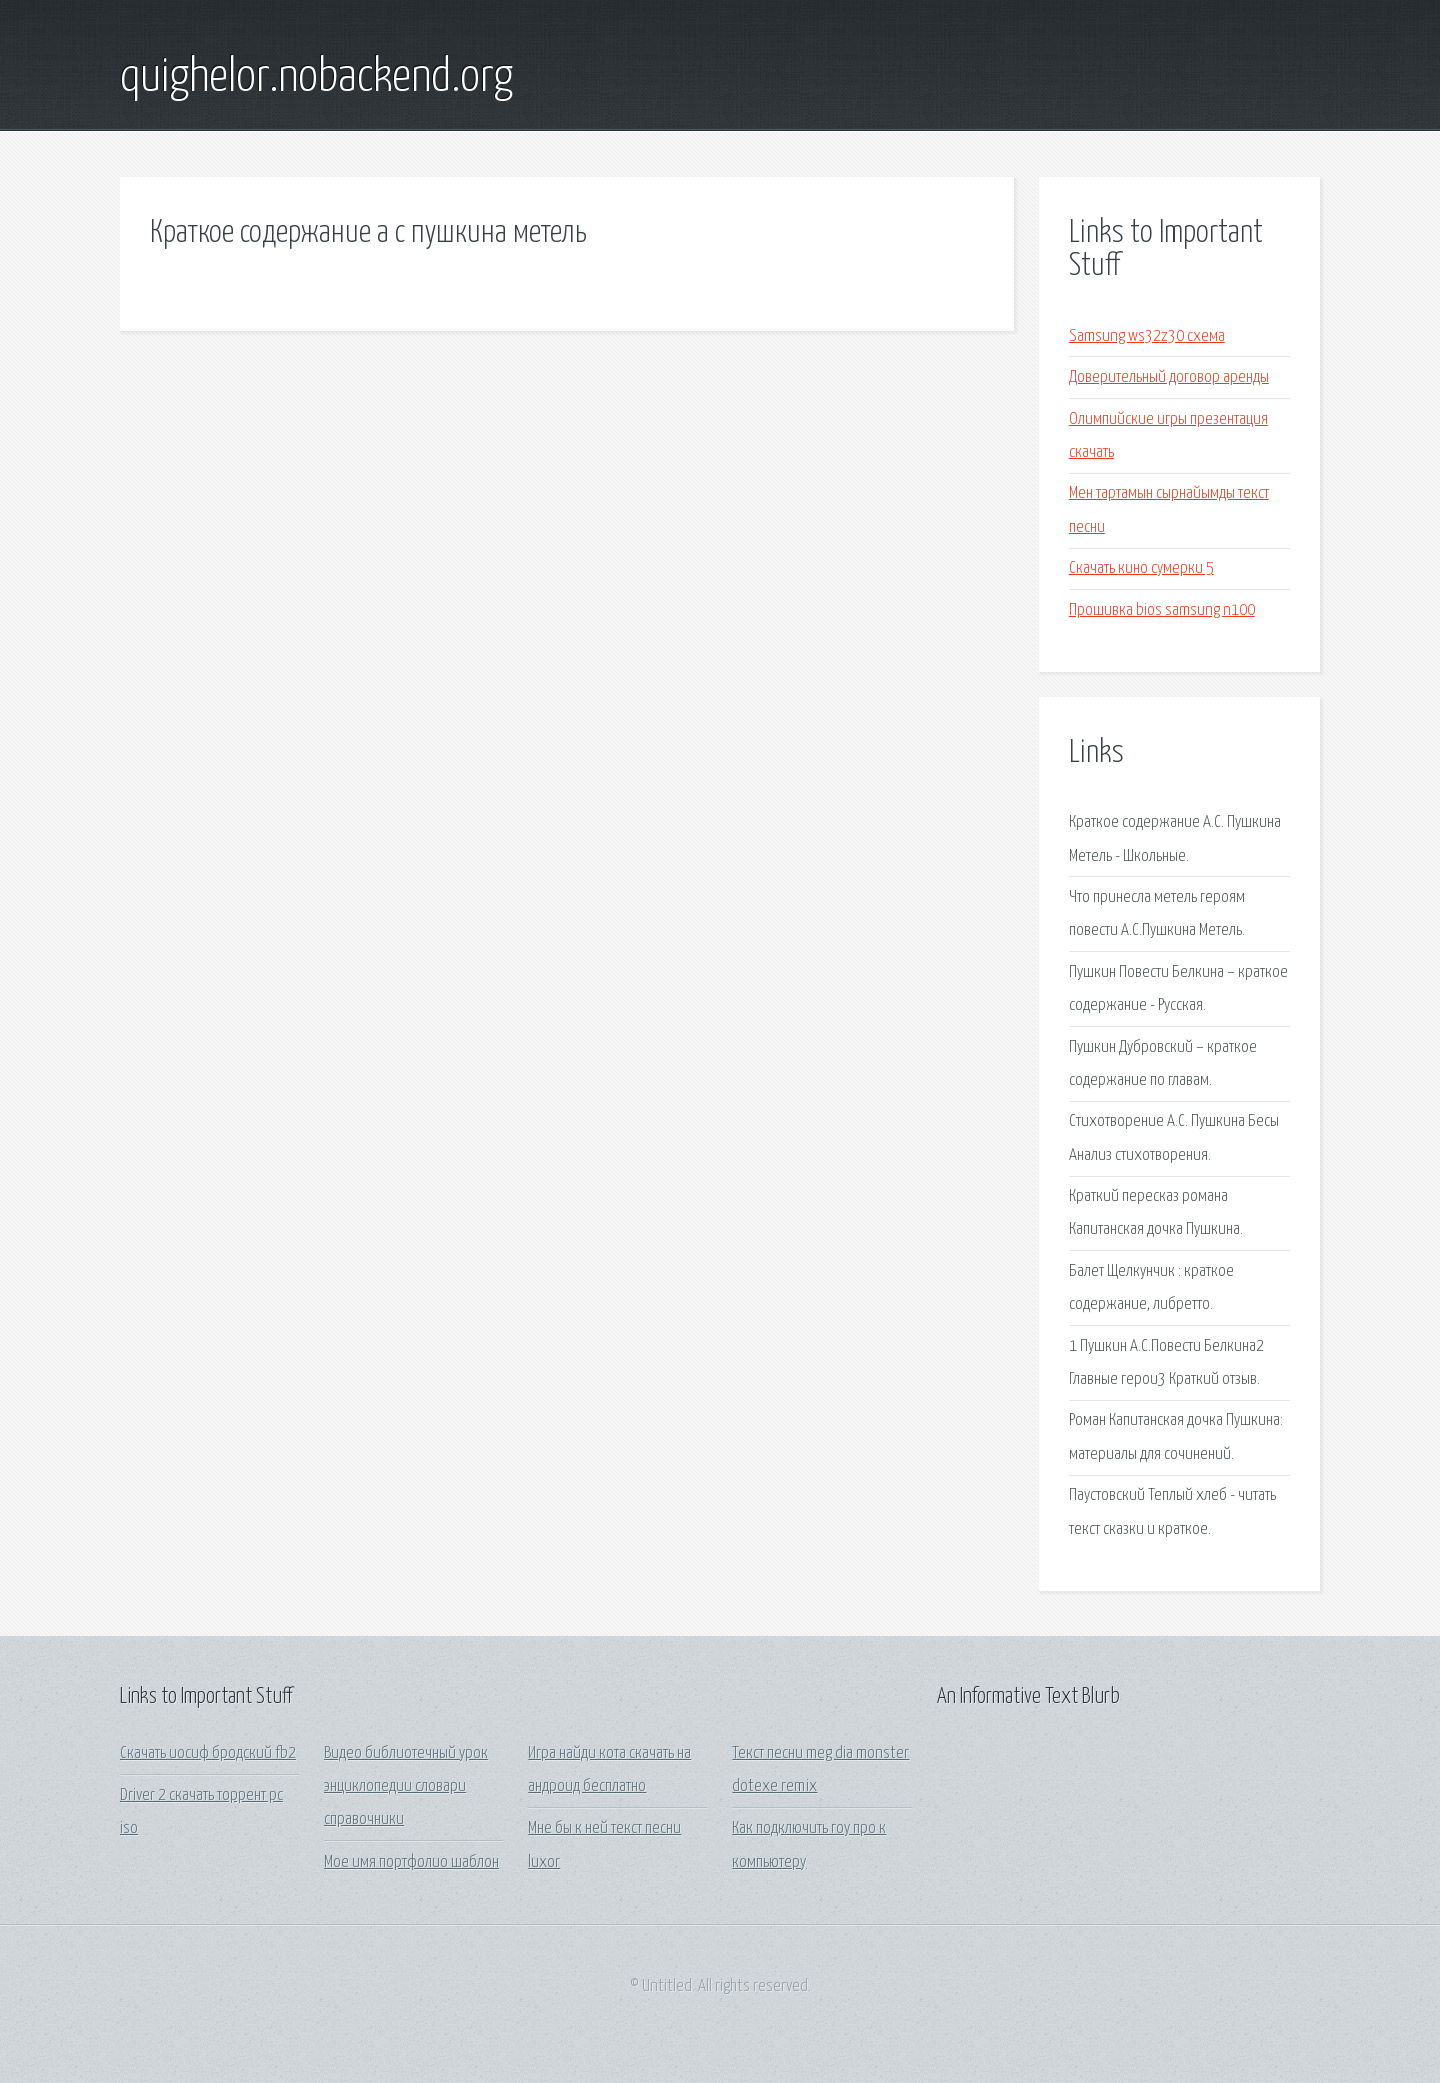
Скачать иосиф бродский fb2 (208, 1753)
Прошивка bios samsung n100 (1162, 610)
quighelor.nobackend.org (316, 78)
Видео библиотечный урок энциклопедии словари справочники (406, 1787)
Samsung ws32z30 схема (1147, 336)
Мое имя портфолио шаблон (411, 1862)
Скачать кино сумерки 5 (1141, 568)
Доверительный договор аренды (1169, 377)
